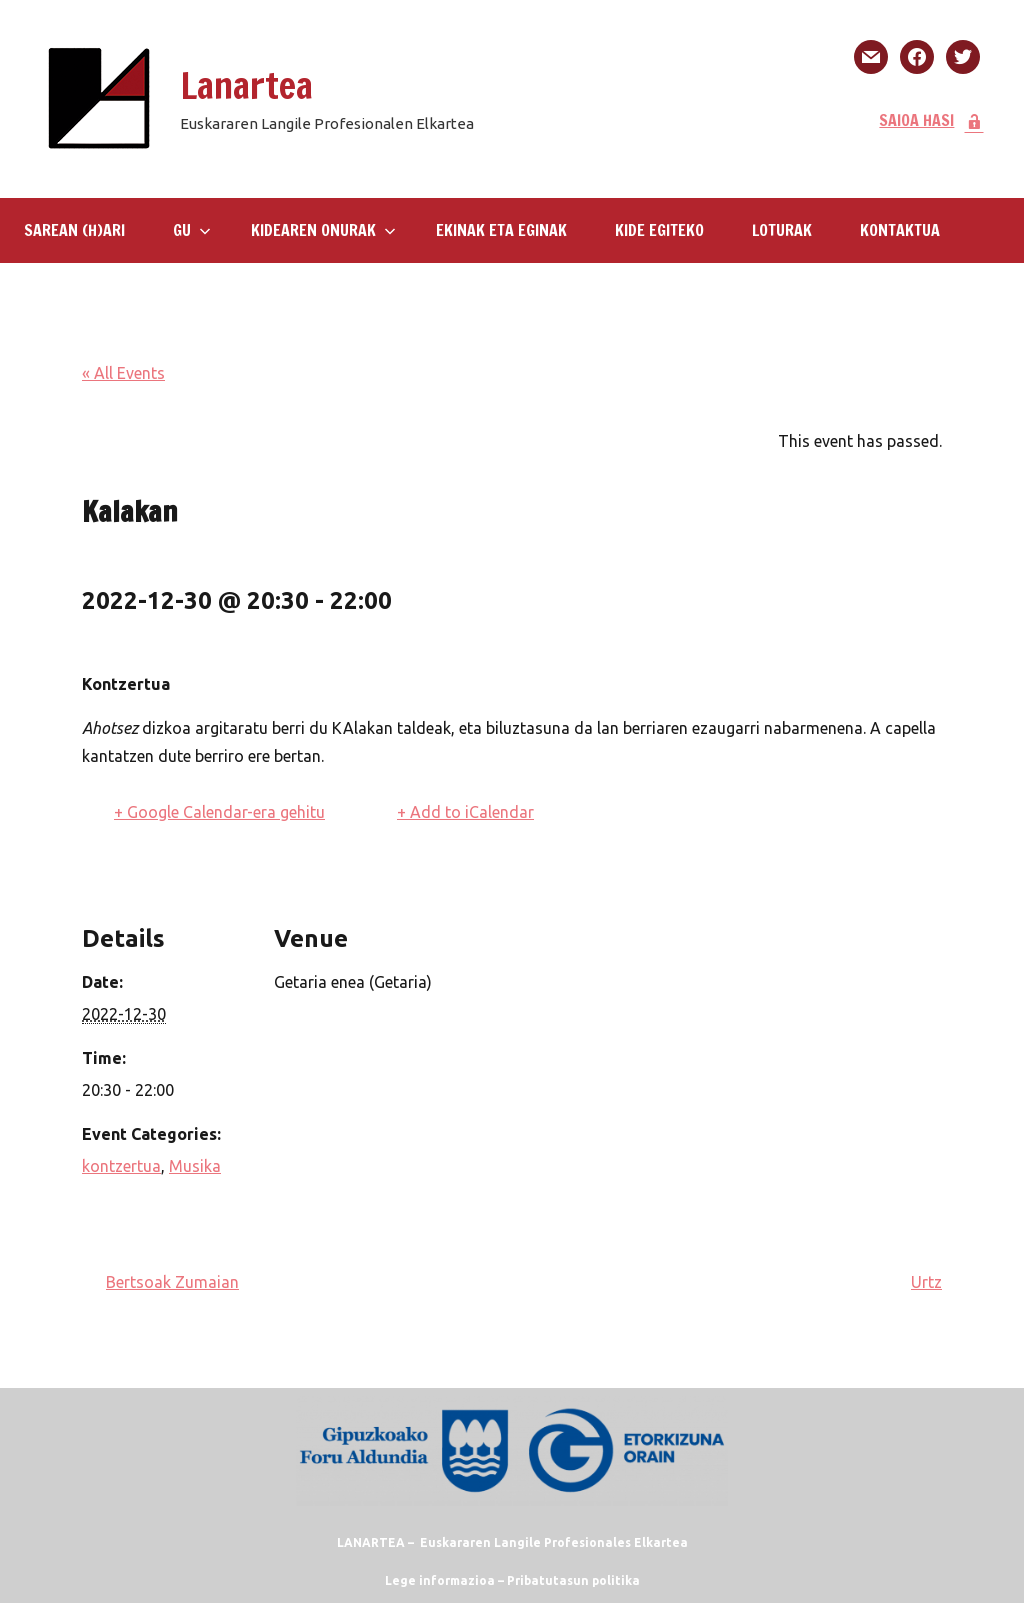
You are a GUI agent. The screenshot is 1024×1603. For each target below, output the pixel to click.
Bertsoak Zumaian (172, 1282)
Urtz (926, 1282)
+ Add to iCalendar (465, 812)
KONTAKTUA (900, 230)
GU (192, 230)
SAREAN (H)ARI (74, 230)
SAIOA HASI (931, 120)
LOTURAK (782, 230)
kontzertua (121, 1166)
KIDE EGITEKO (659, 230)
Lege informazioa (440, 1580)
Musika (195, 1166)
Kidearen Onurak (323, 230)
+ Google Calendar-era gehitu (219, 812)
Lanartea (246, 85)
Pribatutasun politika (573, 1580)
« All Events (123, 373)
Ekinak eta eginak (501, 230)
